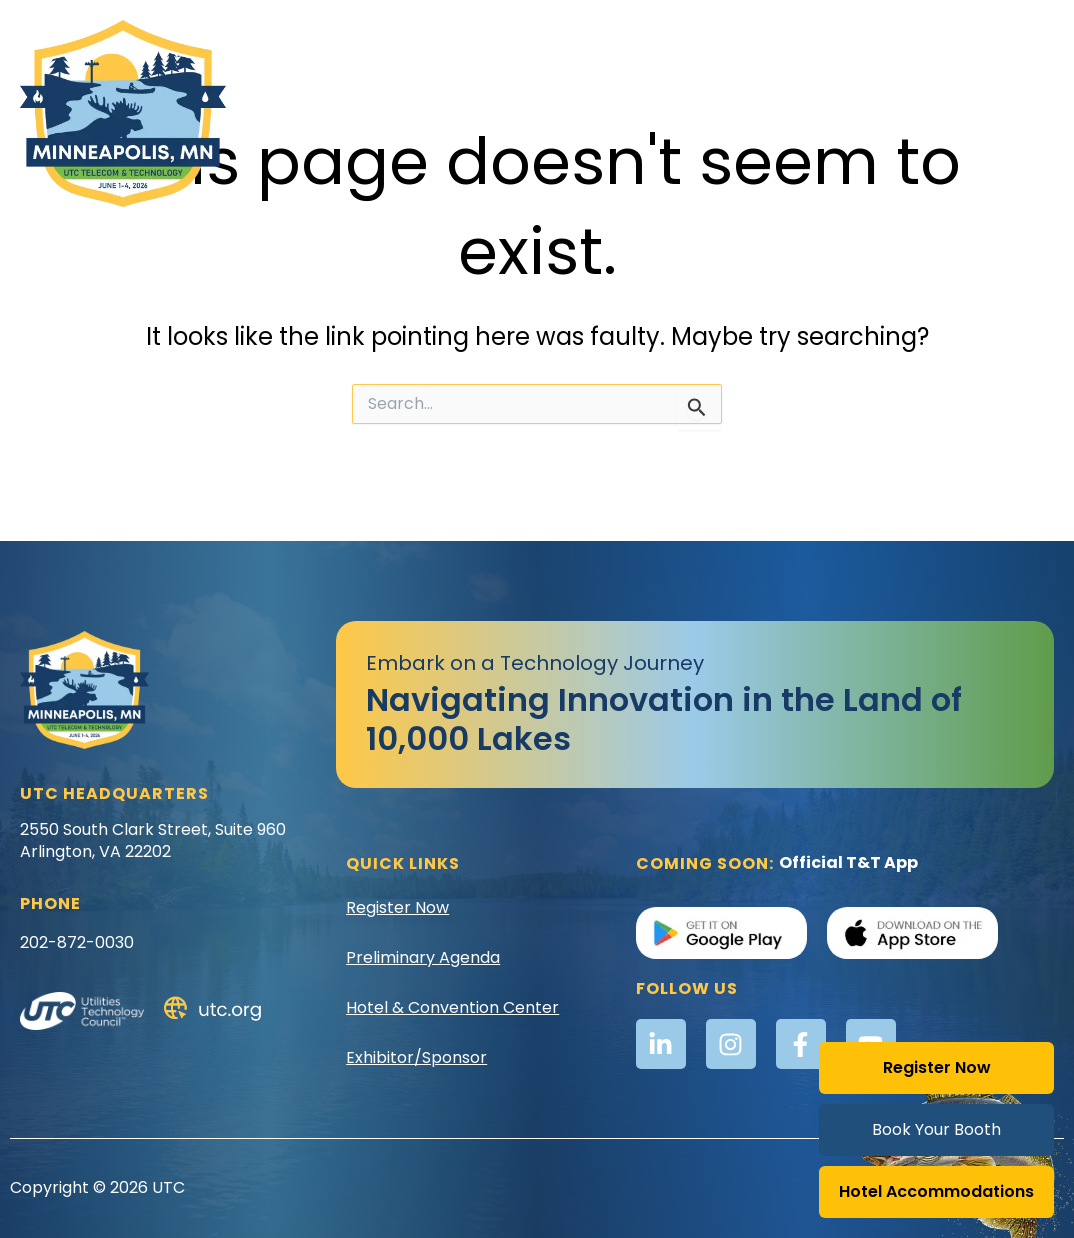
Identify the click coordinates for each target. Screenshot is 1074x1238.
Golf (615, 89)
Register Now (937, 1067)
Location (696, 90)
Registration (807, 89)
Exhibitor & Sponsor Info (475, 90)
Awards (321, 89)
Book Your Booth (936, 1129)
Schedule (921, 90)
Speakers (865, 135)
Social (945, 135)
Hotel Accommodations (936, 1191)
